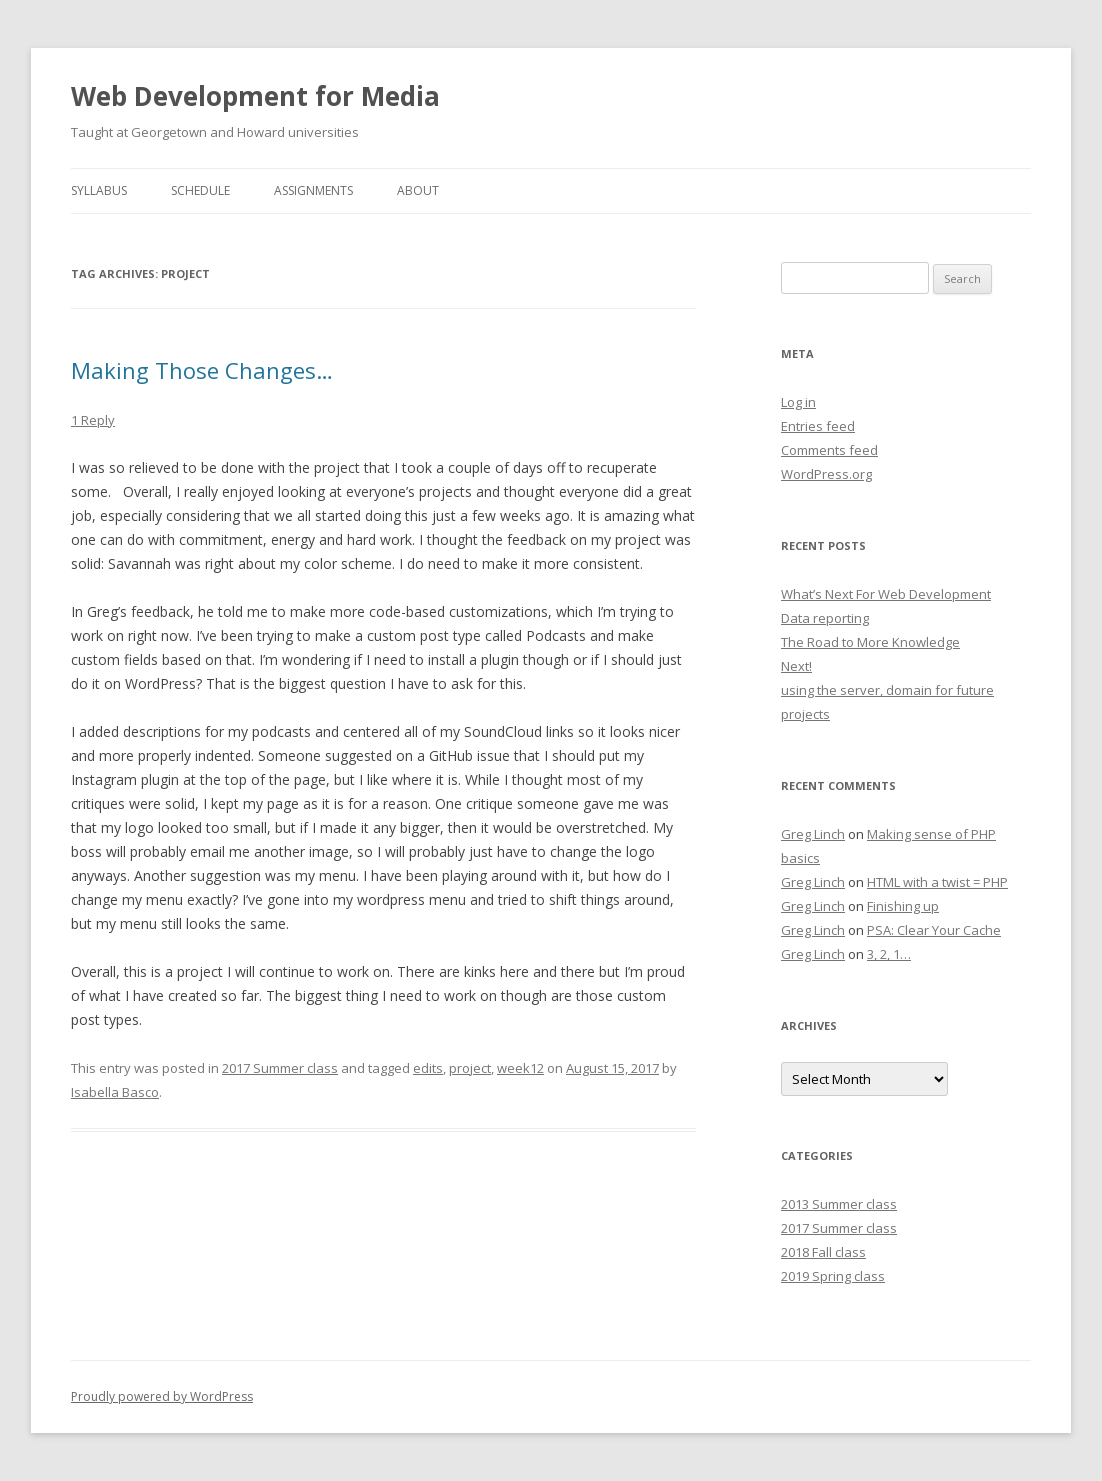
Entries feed (818, 426)
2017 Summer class (280, 1068)
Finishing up (903, 906)
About (418, 190)
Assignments (313, 190)
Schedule (200, 190)
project (470, 1068)
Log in (798, 402)
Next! (796, 666)
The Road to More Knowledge (870, 642)
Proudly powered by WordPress (162, 1396)
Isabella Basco (115, 1092)
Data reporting (825, 618)
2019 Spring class (833, 1276)
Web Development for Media (255, 96)
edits (428, 1068)
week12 (520, 1068)
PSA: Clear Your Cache (934, 930)
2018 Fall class (823, 1252)
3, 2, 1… (889, 954)
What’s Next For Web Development (886, 594)
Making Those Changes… (202, 370)
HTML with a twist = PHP (937, 882)
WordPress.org (826, 474)
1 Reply (93, 420)
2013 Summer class (839, 1204)
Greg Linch (813, 834)
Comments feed (829, 450)
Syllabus (99, 190)
